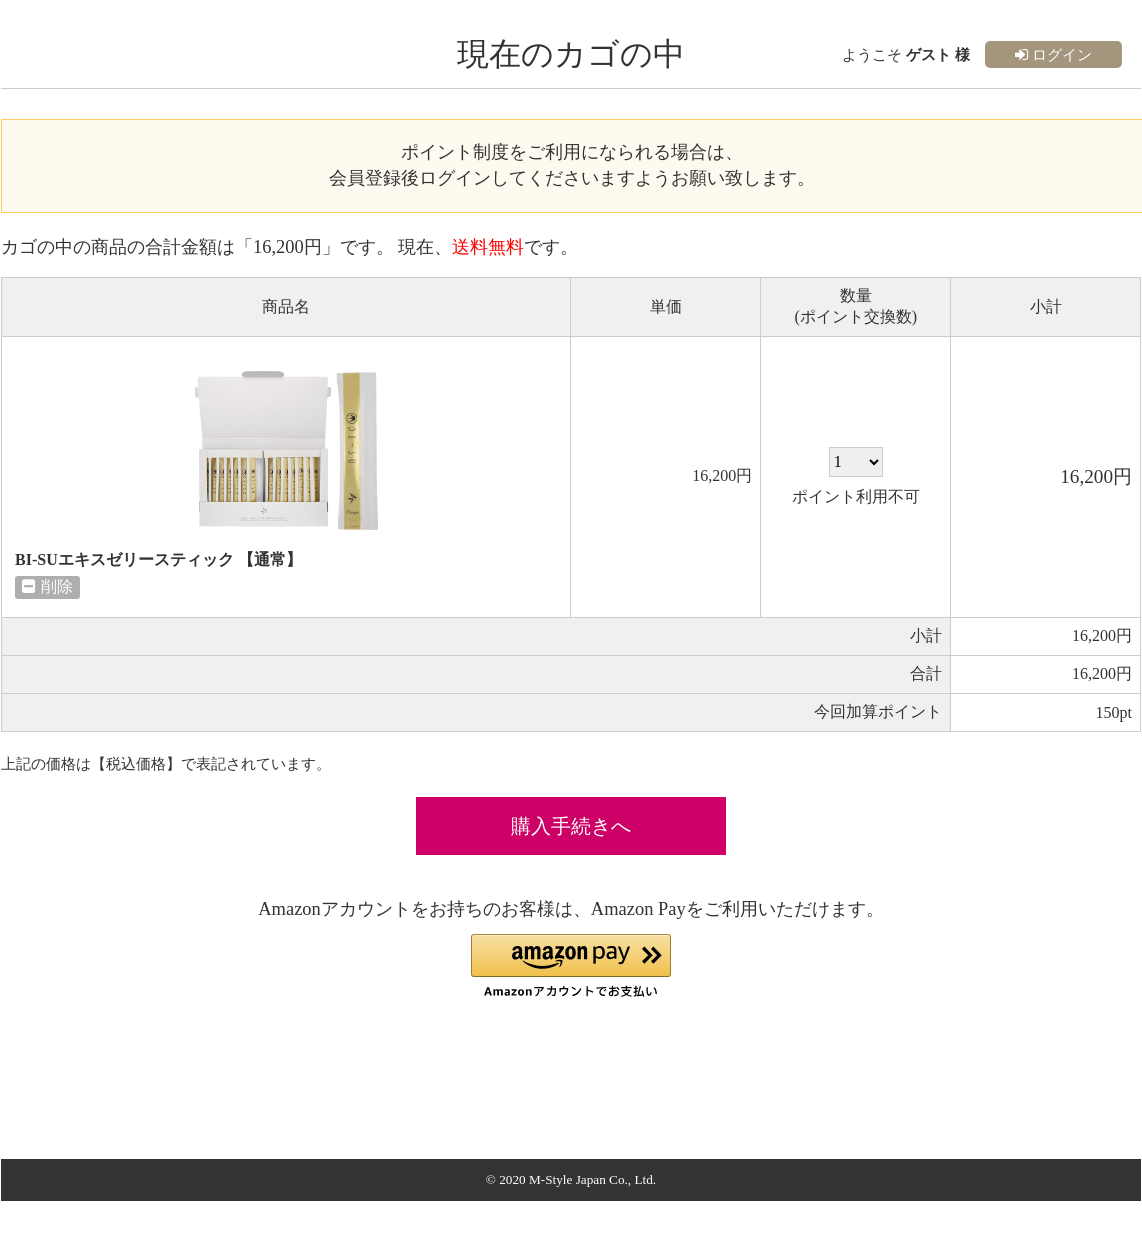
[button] (571, 966)
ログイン (1053, 54)
